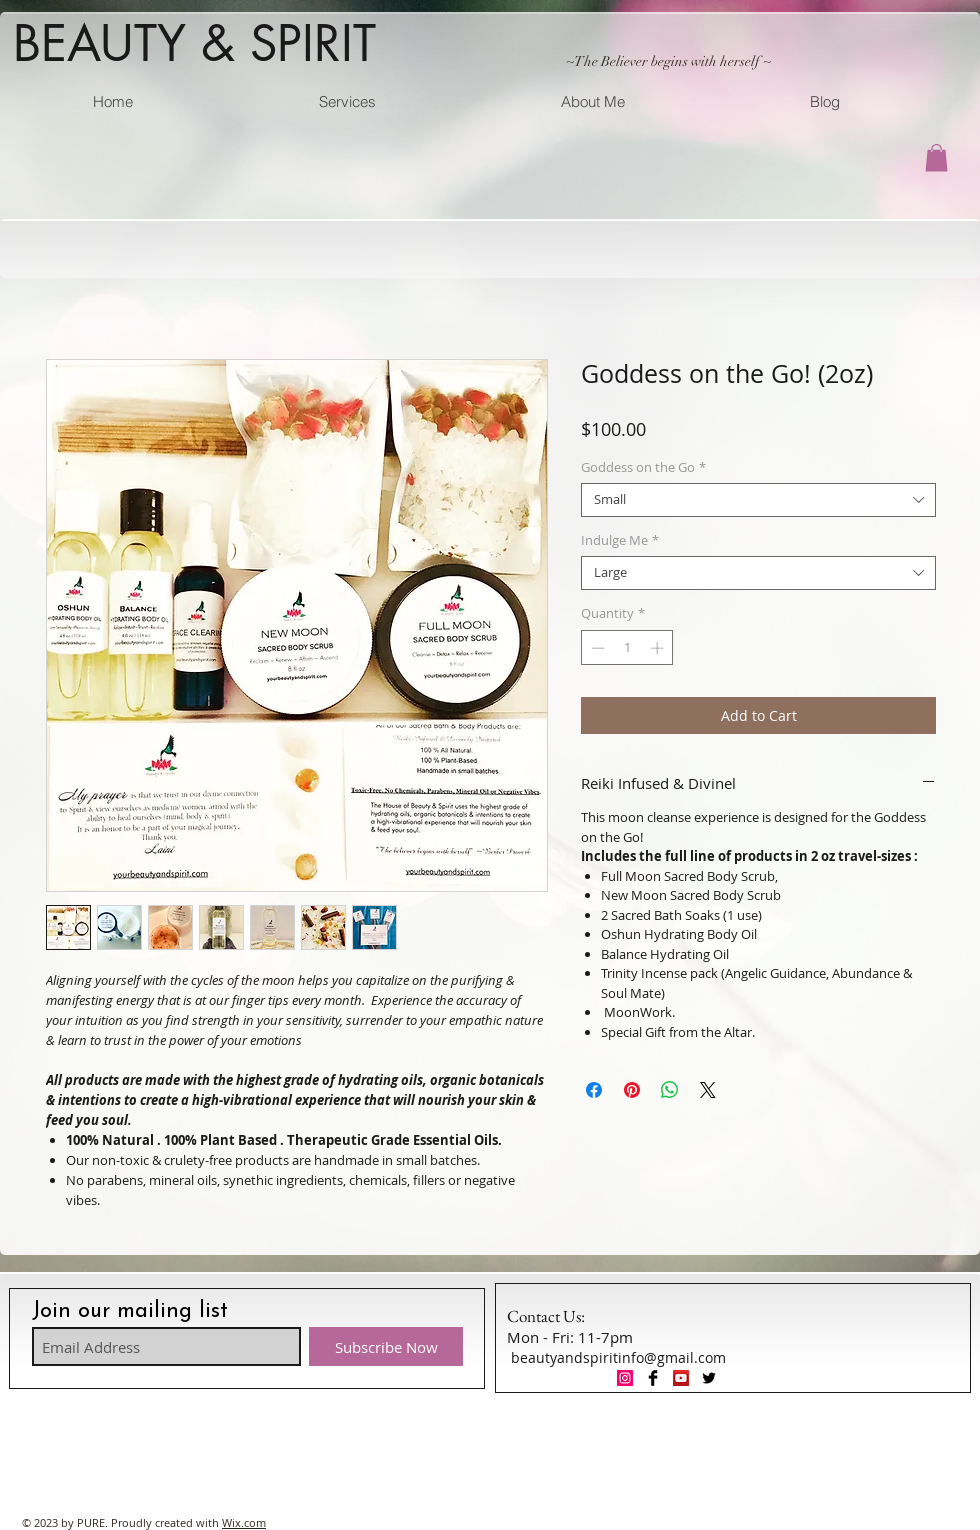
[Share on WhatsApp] (670, 1090)
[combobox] (758, 500)
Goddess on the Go (643, 468)
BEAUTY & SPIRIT (194, 43)
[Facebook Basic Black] (653, 1378)
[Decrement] (596, 648)
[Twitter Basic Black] (709, 1378)
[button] (936, 157)
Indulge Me (620, 541)
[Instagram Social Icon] (625, 1378)
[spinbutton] (627, 648)
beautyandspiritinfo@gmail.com (618, 1357)
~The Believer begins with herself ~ (668, 61)
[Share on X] (708, 1090)
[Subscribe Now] (386, 1346)
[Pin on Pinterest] (632, 1090)
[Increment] (659, 648)
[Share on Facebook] (594, 1090)
